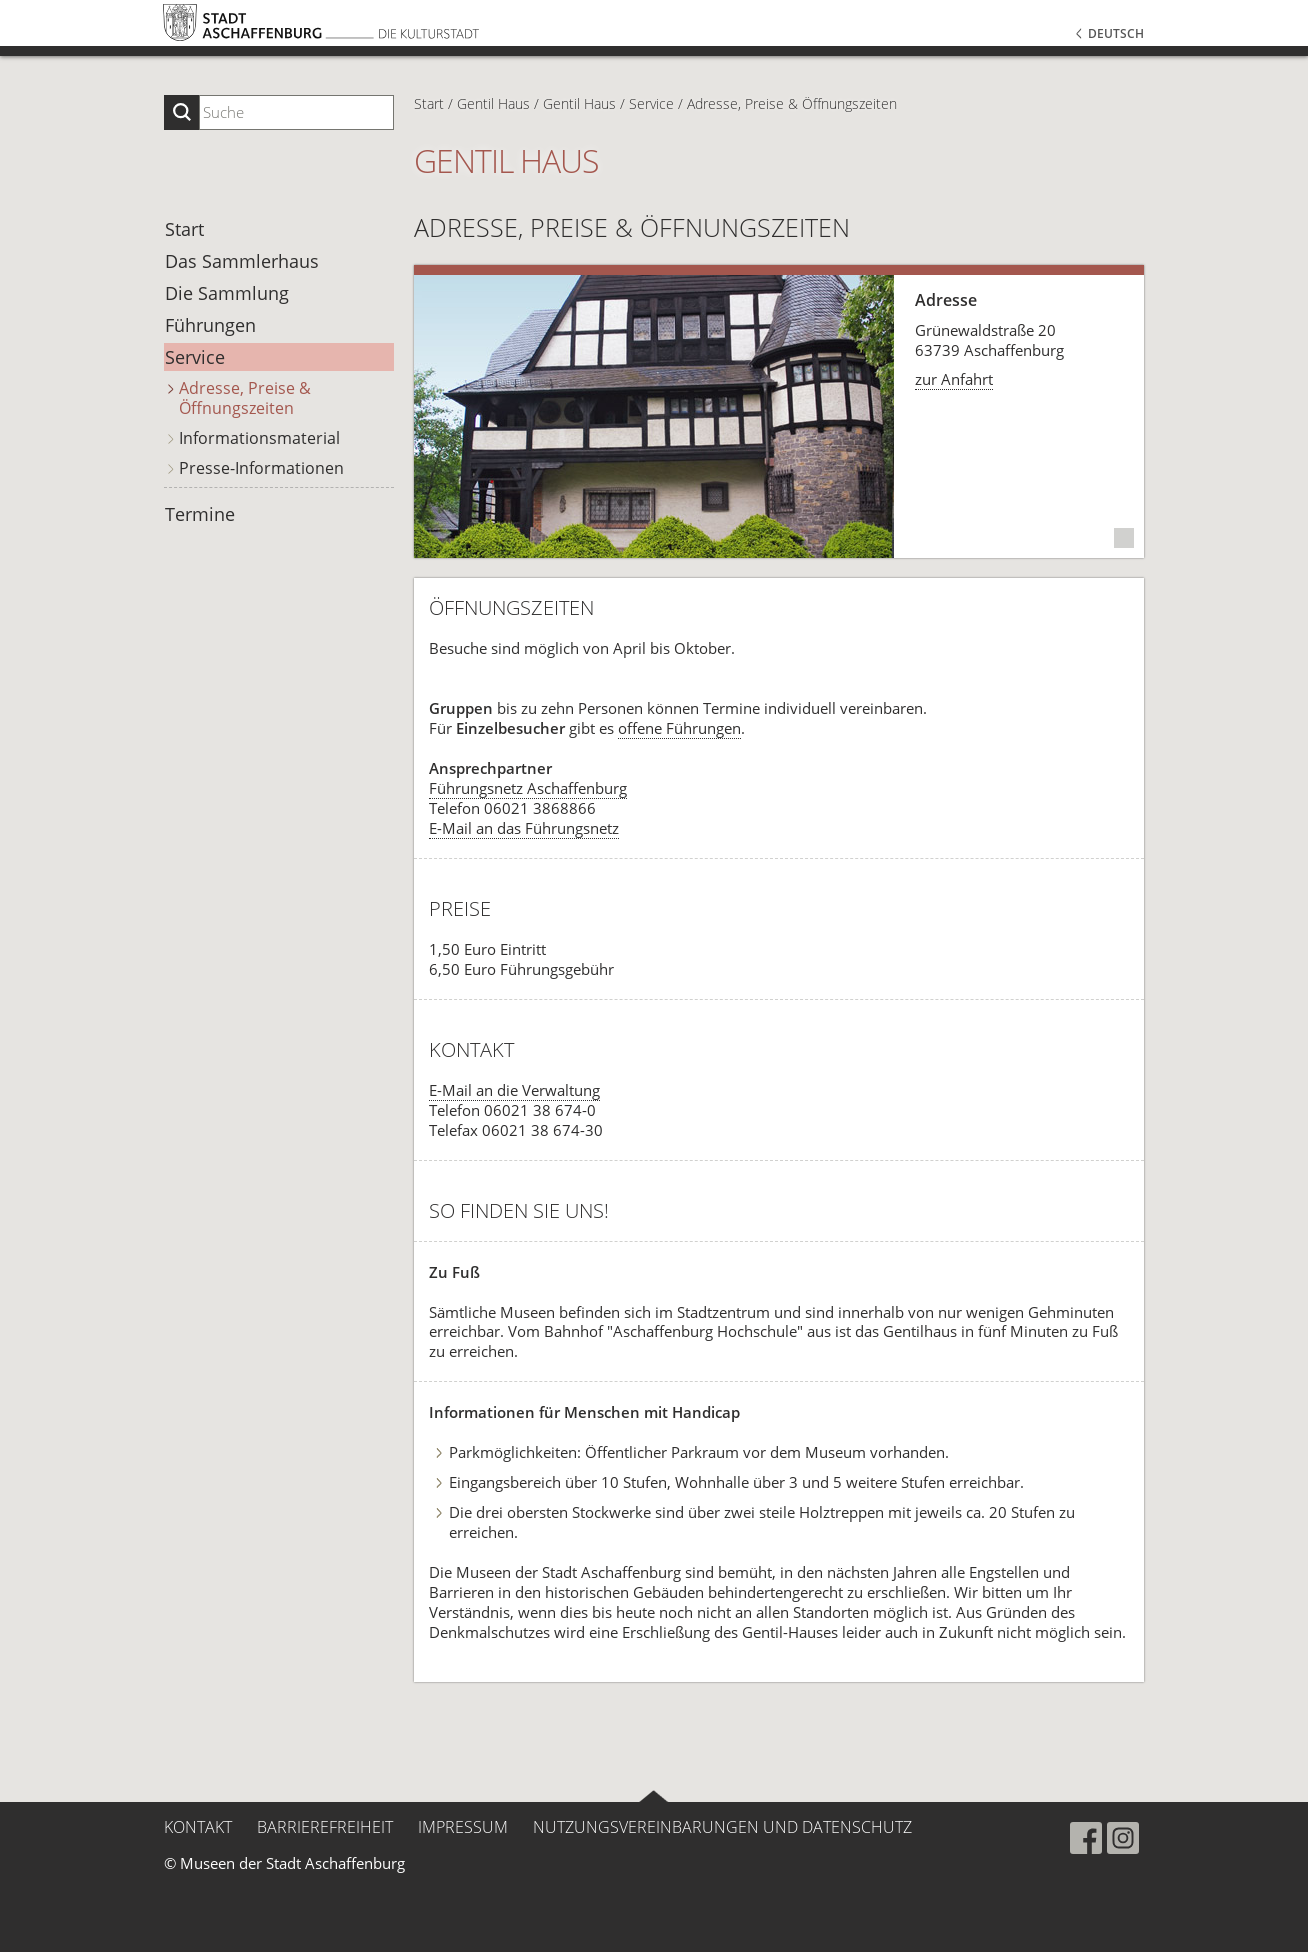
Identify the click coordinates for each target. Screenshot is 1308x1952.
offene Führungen (679, 728)
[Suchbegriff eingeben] (296, 112)
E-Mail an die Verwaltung (514, 1090)
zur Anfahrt (954, 379)
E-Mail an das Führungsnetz (524, 828)
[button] (1026, 70)
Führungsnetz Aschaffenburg (528, 788)
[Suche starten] (181, 112)
